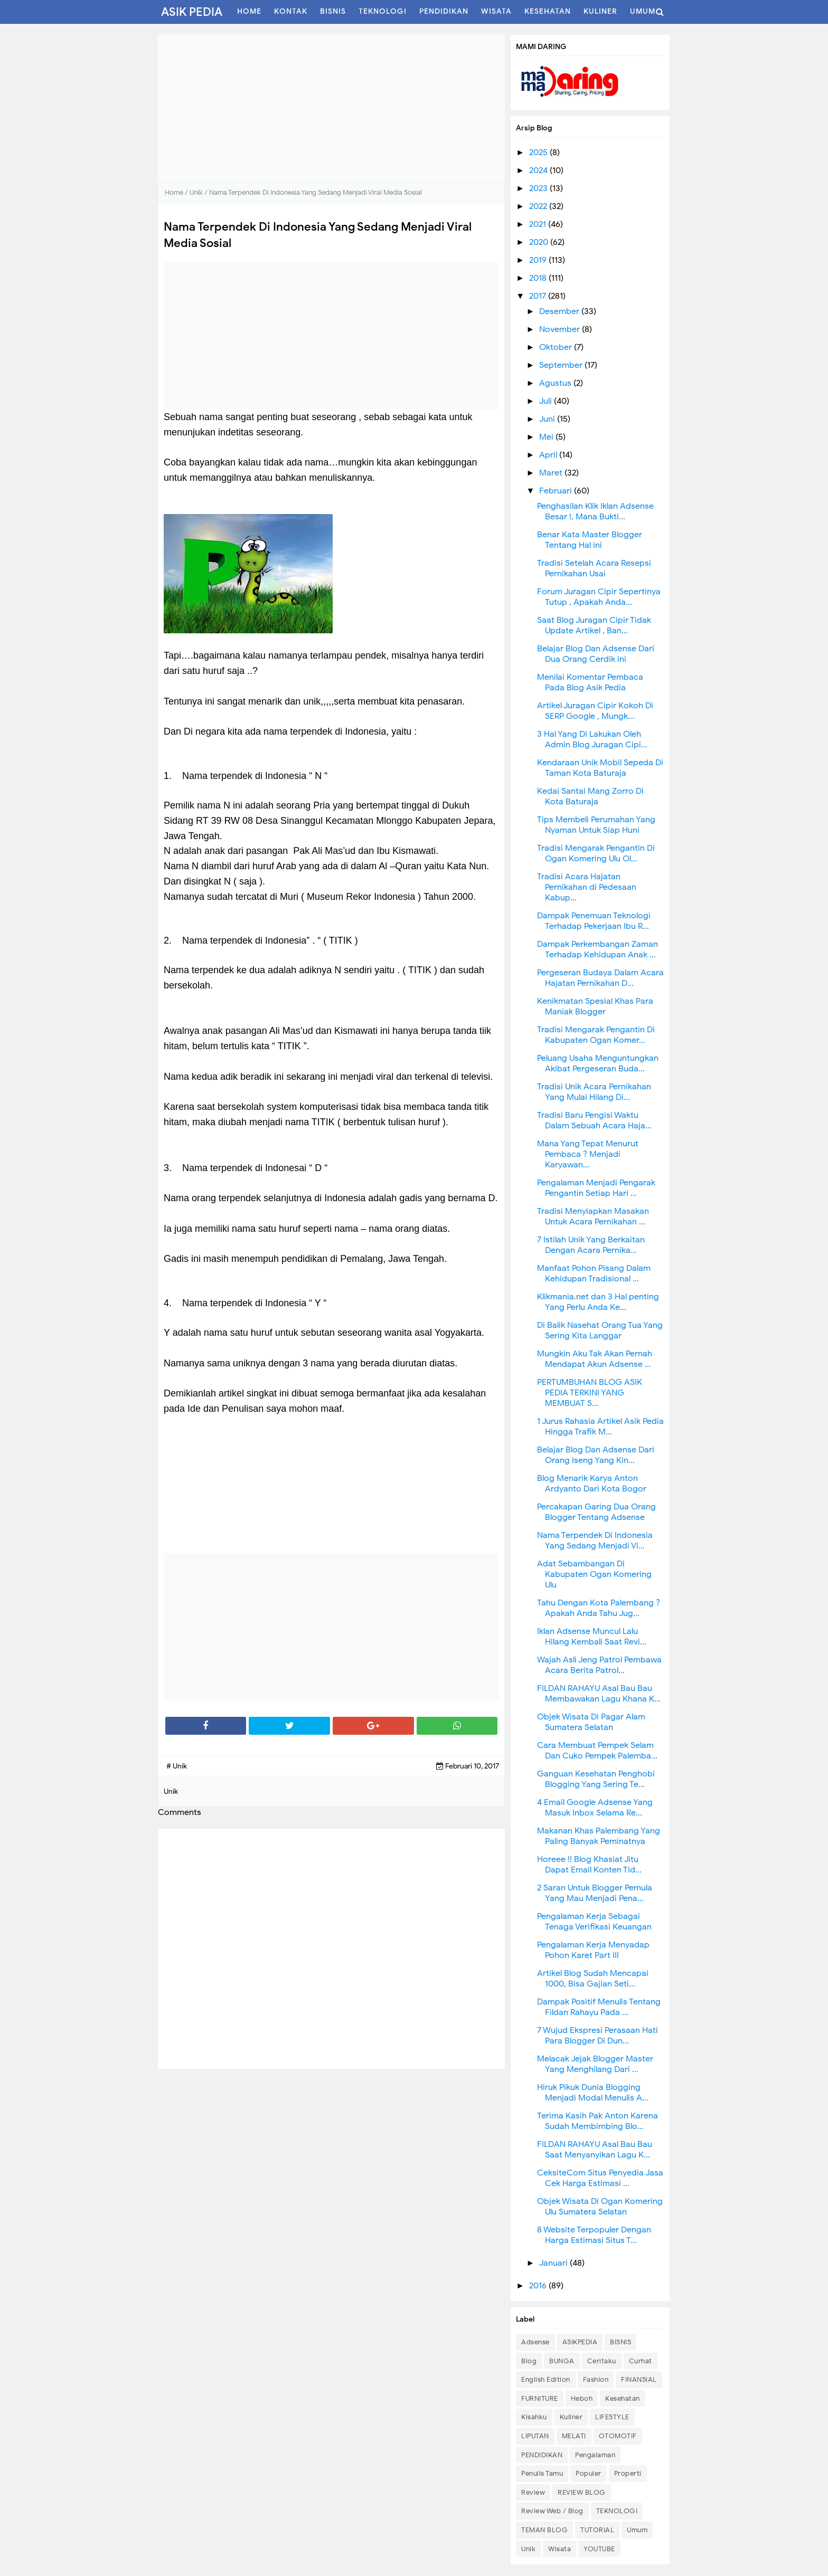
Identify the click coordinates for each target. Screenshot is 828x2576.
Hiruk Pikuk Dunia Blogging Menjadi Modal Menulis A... (592, 2092)
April (549, 455)
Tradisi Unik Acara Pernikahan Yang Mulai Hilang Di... (594, 1091)
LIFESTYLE (612, 2416)
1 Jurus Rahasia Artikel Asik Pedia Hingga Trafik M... (600, 1426)
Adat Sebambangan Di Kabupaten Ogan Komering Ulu (594, 1574)
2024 (539, 170)
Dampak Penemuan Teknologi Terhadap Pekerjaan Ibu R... (594, 920)
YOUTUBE (599, 2548)
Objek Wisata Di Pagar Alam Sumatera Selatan (591, 1722)
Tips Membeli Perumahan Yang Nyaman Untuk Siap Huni (596, 824)
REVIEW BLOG (582, 2492)
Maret (551, 473)
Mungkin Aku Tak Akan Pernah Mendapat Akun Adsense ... (594, 1359)
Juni (548, 419)
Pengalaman (595, 2454)
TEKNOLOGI (617, 2510)
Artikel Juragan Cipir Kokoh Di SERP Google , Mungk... (595, 710)
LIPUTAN (535, 2435)
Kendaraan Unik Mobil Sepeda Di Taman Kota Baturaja (600, 767)
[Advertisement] (331, 108)
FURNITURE (539, 2398)
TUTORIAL (597, 2529)
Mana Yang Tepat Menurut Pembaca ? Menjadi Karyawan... (587, 1154)
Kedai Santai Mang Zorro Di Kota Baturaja (590, 796)
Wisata (559, 2548)
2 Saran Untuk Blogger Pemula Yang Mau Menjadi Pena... (594, 1893)
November (560, 329)
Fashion (596, 2379)
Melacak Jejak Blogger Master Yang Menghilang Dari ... (595, 2064)
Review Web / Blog (552, 2510)
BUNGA (562, 2360)
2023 (539, 188)
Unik (528, 2548)
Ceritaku (601, 2360)
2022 (539, 206)
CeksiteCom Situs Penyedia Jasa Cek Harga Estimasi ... (600, 2178)
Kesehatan (622, 2398)
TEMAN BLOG (544, 2529)
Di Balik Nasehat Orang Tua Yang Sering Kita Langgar (600, 1330)
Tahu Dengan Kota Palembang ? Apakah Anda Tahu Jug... (598, 1608)
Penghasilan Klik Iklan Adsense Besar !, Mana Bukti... (595, 511)
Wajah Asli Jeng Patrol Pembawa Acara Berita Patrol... (599, 1665)
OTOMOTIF (618, 2435)
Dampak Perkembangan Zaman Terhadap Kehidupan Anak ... (597, 949)
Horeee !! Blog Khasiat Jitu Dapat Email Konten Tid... (589, 1864)
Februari (556, 491)
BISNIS (620, 2341)
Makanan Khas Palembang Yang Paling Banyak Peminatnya (598, 1836)
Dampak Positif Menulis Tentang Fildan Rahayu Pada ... (599, 2007)
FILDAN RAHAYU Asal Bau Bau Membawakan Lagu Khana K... (599, 1693)
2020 (539, 242)
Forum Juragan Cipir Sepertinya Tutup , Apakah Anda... (599, 596)
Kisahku (534, 2416)
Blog (529, 2360)
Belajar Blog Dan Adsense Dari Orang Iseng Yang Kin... (595, 1455)
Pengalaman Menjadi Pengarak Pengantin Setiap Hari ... (596, 1188)
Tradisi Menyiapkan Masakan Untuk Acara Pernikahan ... (593, 1216)
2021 (538, 224)
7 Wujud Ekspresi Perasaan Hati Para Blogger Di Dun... (597, 2035)
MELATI (574, 2435)
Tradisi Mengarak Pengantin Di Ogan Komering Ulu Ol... (596, 853)
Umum (637, 2529)
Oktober (556, 347)
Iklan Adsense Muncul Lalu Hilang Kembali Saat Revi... (591, 1636)
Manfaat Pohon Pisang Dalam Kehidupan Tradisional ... (594, 1273)
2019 (539, 260)
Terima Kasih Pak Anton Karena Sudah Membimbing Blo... (597, 2121)
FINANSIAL (639, 2379)
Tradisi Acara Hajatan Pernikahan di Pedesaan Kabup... (586, 887)
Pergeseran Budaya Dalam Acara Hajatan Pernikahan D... (600, 977)
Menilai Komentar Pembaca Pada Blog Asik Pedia (590, 682)
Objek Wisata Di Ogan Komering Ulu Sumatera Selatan (600, 2206)
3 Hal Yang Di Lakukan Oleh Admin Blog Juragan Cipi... (592, 739)
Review (533, 2492)
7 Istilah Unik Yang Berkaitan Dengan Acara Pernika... (591, 1245)
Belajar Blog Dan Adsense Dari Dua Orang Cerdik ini (595, 653)
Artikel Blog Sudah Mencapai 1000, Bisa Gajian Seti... (592, 1978)
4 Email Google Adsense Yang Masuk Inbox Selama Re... (595, 1807)
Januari (554, 2263)
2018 (539, 278)
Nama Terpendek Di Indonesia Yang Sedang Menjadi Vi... (595, 1540)
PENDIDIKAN (541, 2454)
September (562, 365)
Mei (547, 437)
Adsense (535, 2341)
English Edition (545, 2379)
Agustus (556, 383)
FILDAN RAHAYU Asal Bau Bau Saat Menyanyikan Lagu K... (594, 2149)
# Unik (176, 1766)
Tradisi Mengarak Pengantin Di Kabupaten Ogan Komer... (596, 1034)
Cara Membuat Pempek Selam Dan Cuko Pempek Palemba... (597, 1750)
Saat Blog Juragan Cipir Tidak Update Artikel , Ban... (594, 625)
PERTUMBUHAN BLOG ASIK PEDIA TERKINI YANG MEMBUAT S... (589, 1393)
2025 (539, 152)
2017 (538, 296)
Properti (628, 2473)
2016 (539, 2285)
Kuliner (571, 2416)
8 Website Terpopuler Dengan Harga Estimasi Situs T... (594, 2235)
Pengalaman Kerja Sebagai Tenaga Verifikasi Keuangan (594, 1921)
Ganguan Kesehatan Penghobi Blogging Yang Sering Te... (596, 1779)
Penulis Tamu (542, 2473)
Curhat (640, 2360)
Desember (560, 311)
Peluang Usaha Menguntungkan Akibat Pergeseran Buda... (597, 1063)
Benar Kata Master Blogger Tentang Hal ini (589, 539)
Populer (588, 2473)
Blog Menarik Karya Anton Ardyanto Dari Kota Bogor (591, 1483)
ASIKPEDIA (580, 2341)
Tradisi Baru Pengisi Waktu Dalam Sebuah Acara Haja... (594, 1120)
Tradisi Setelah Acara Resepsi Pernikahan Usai (594, 568)
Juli (546, 401)
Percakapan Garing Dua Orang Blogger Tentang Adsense (596, 1512)
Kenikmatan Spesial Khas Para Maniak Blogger (595, 1006)
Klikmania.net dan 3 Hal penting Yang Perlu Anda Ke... (598, 1302)
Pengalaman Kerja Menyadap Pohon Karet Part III (593, 1950)
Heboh (582, 2398)
